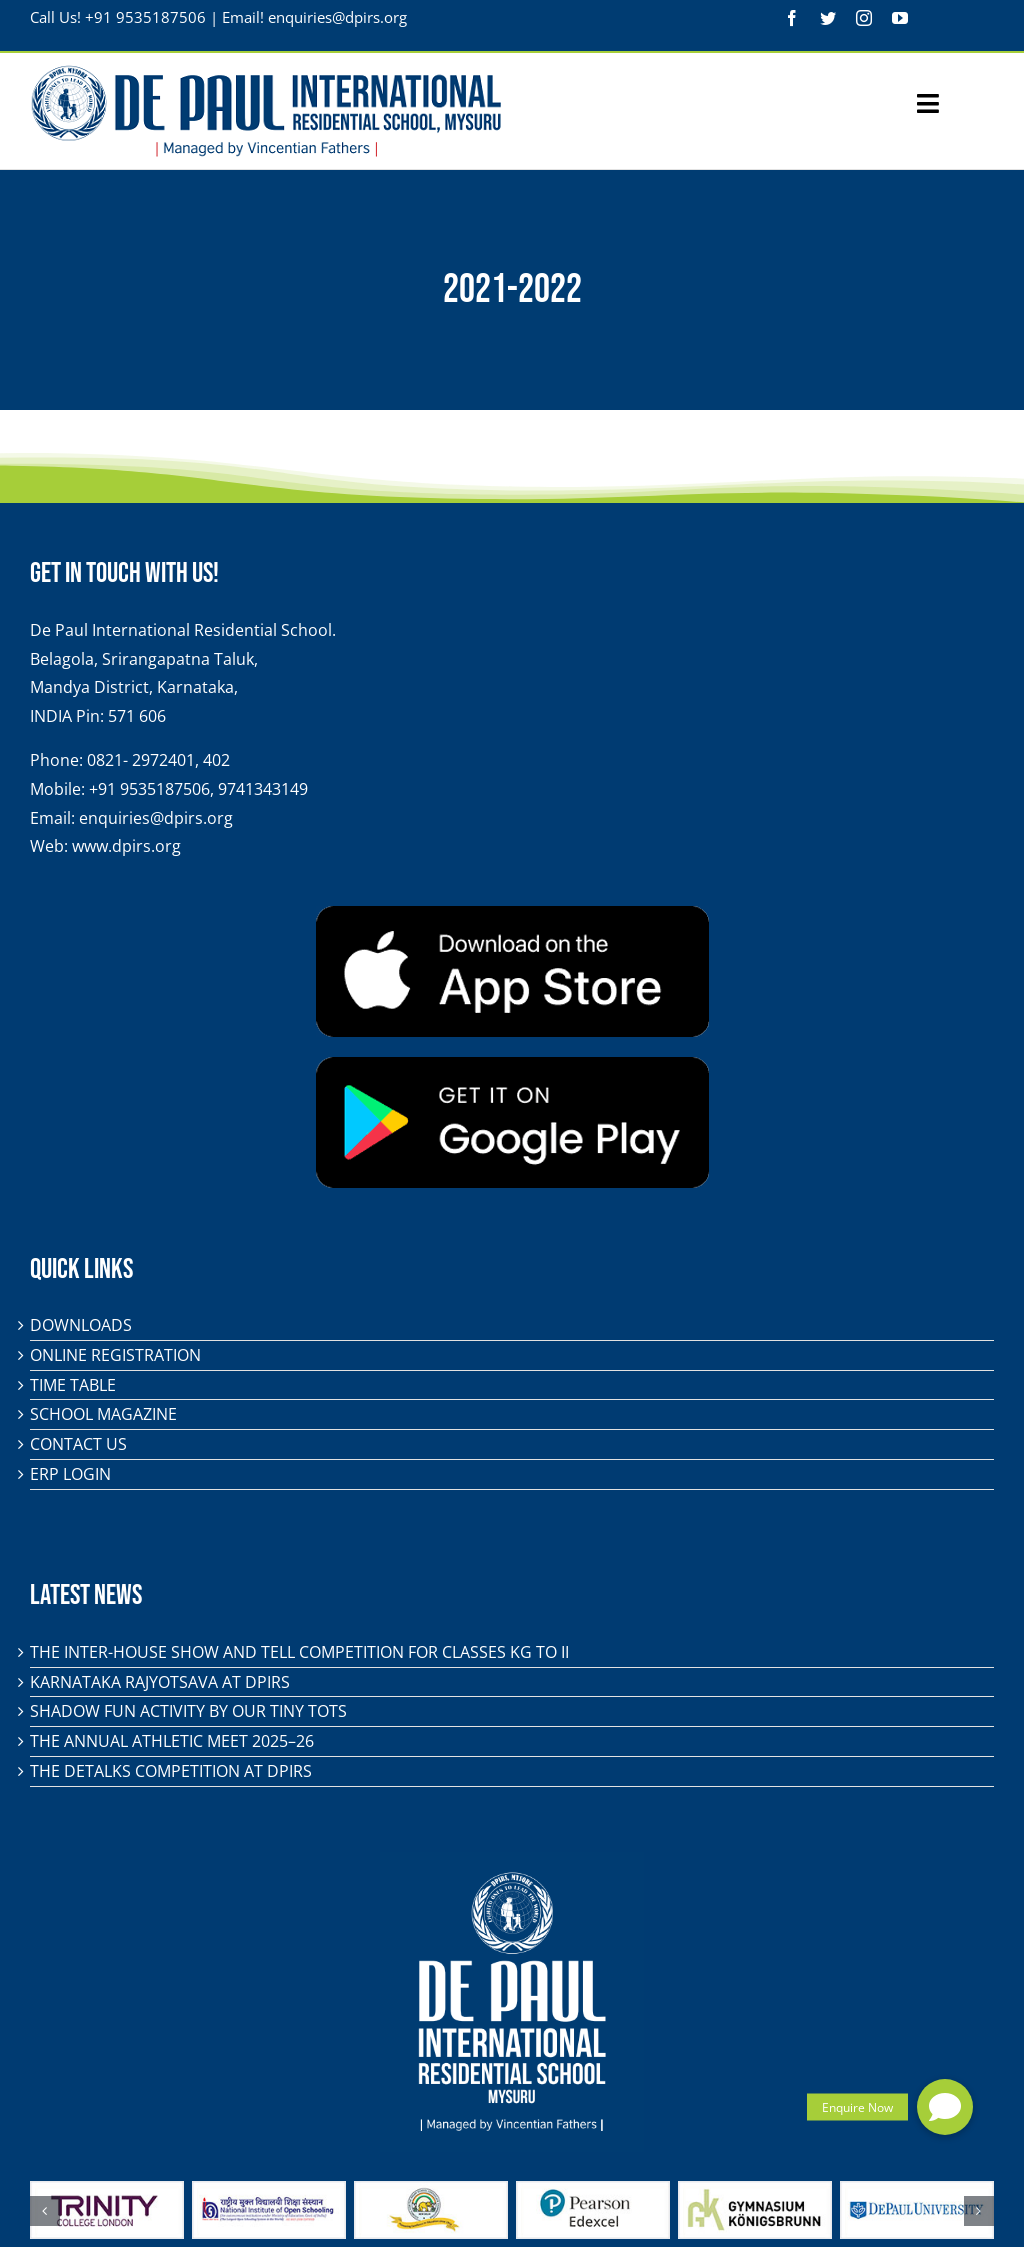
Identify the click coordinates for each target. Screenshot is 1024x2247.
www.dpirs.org (126, 846)
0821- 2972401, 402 (158, 760)
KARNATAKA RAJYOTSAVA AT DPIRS (160, 1682)
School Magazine (103, 1414)
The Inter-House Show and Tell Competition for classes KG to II (299, 1652)
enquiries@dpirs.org (337, 17)
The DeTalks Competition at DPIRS (171, 1771)
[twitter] (828, 18)
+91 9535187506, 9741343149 (198, 789)
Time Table (73, 1385)
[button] (945, 2107)
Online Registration (115, 1355)
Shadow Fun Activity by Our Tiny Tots (188, 1711)
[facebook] (792, 18)
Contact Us (78, 1444)
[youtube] (900, 18)
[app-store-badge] (512, 914)
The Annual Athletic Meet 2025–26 (172, 1741)
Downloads (81, 1325)
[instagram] (864, 18)
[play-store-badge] (512, 1065)
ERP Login (70, 1474)
